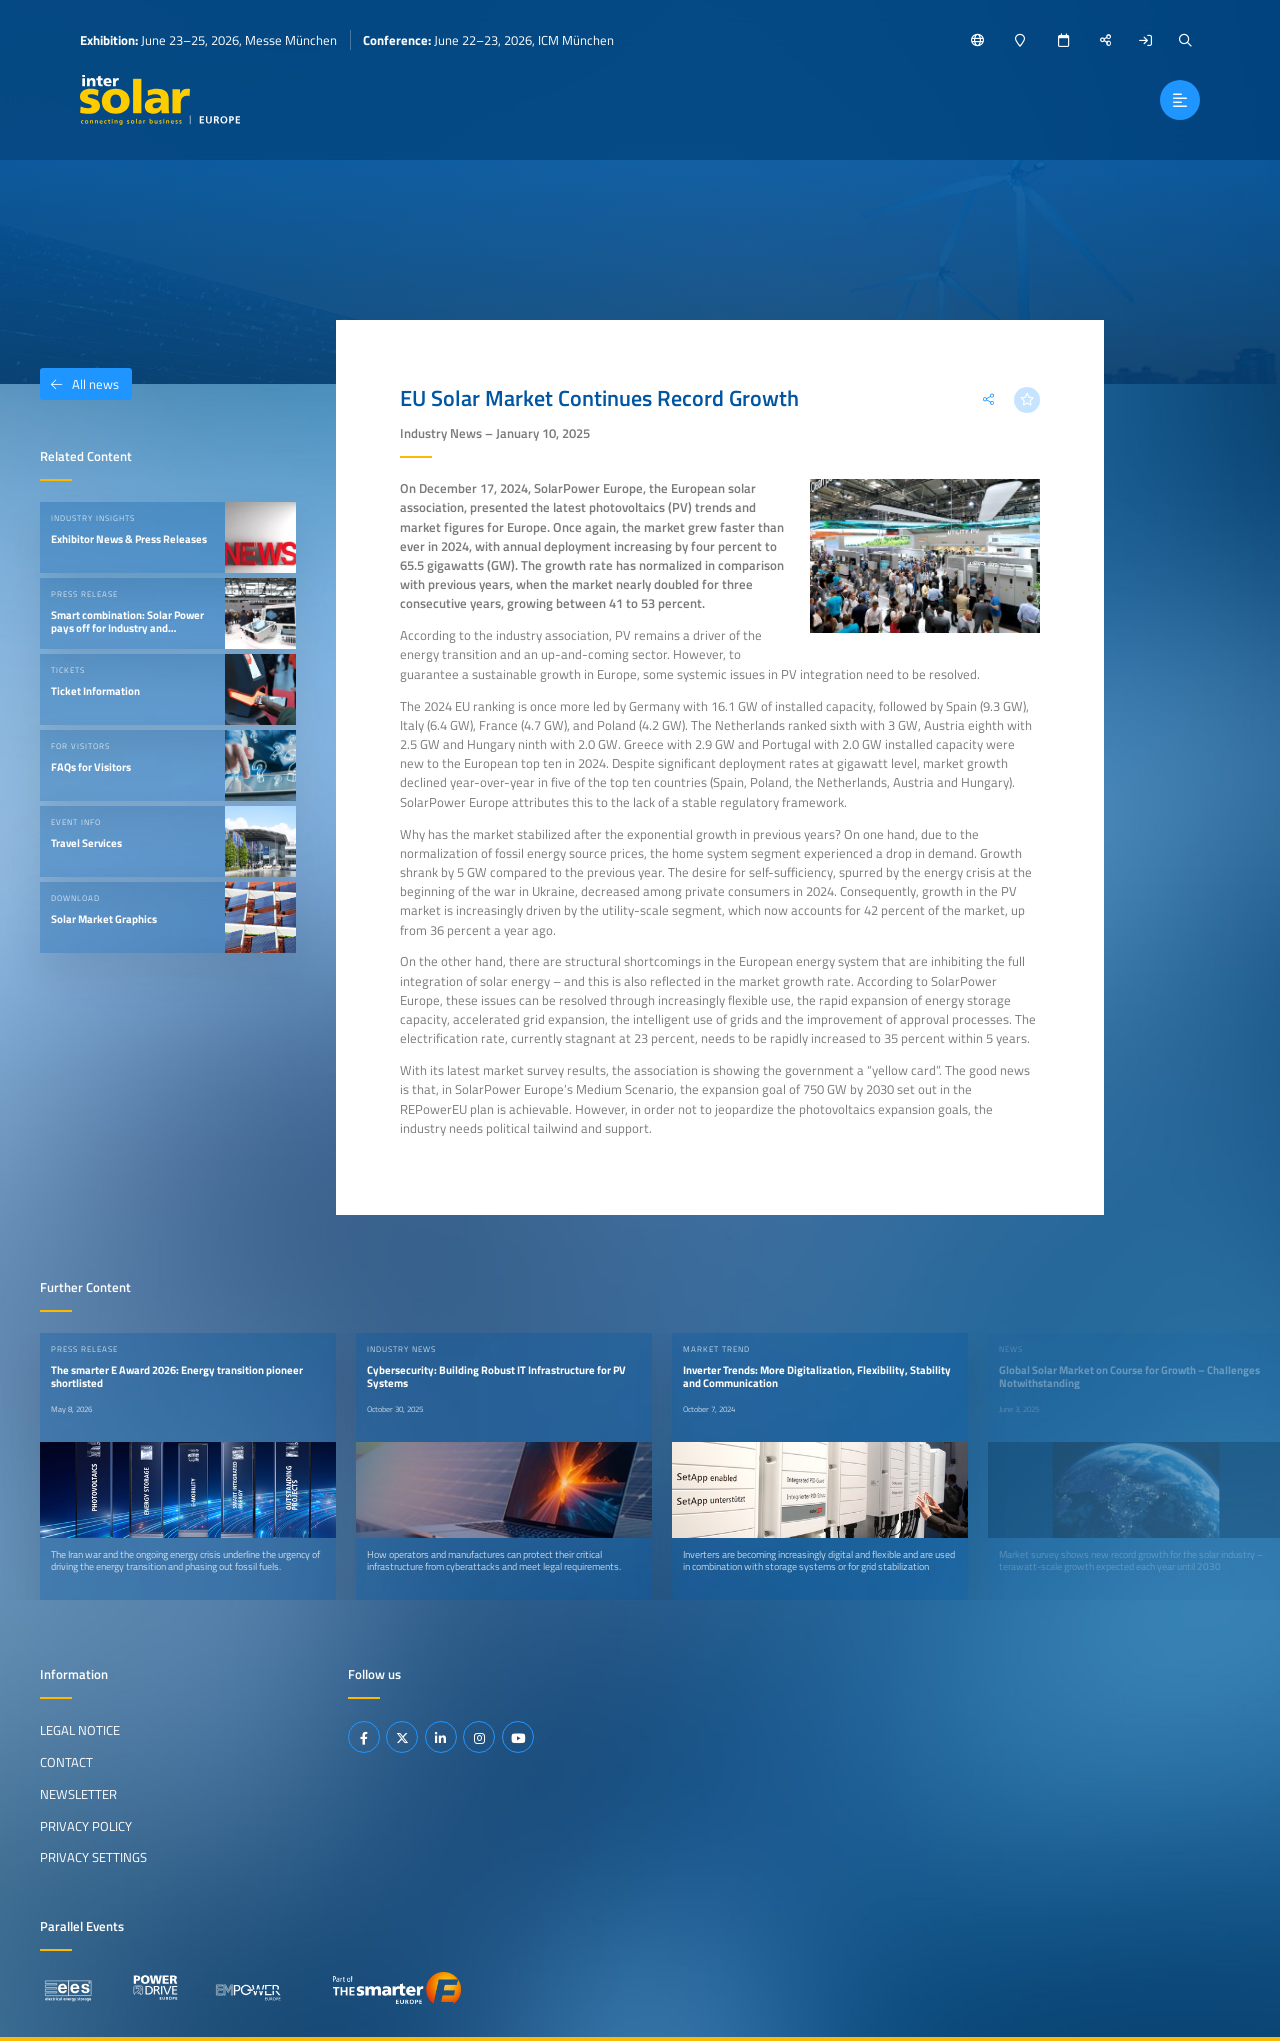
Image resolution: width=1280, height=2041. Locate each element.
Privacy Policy (86, 1826)
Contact (66, 1762)
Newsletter (78, 1794)
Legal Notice (80, 1730)
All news (79, 384)
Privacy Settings (93, 1857)
